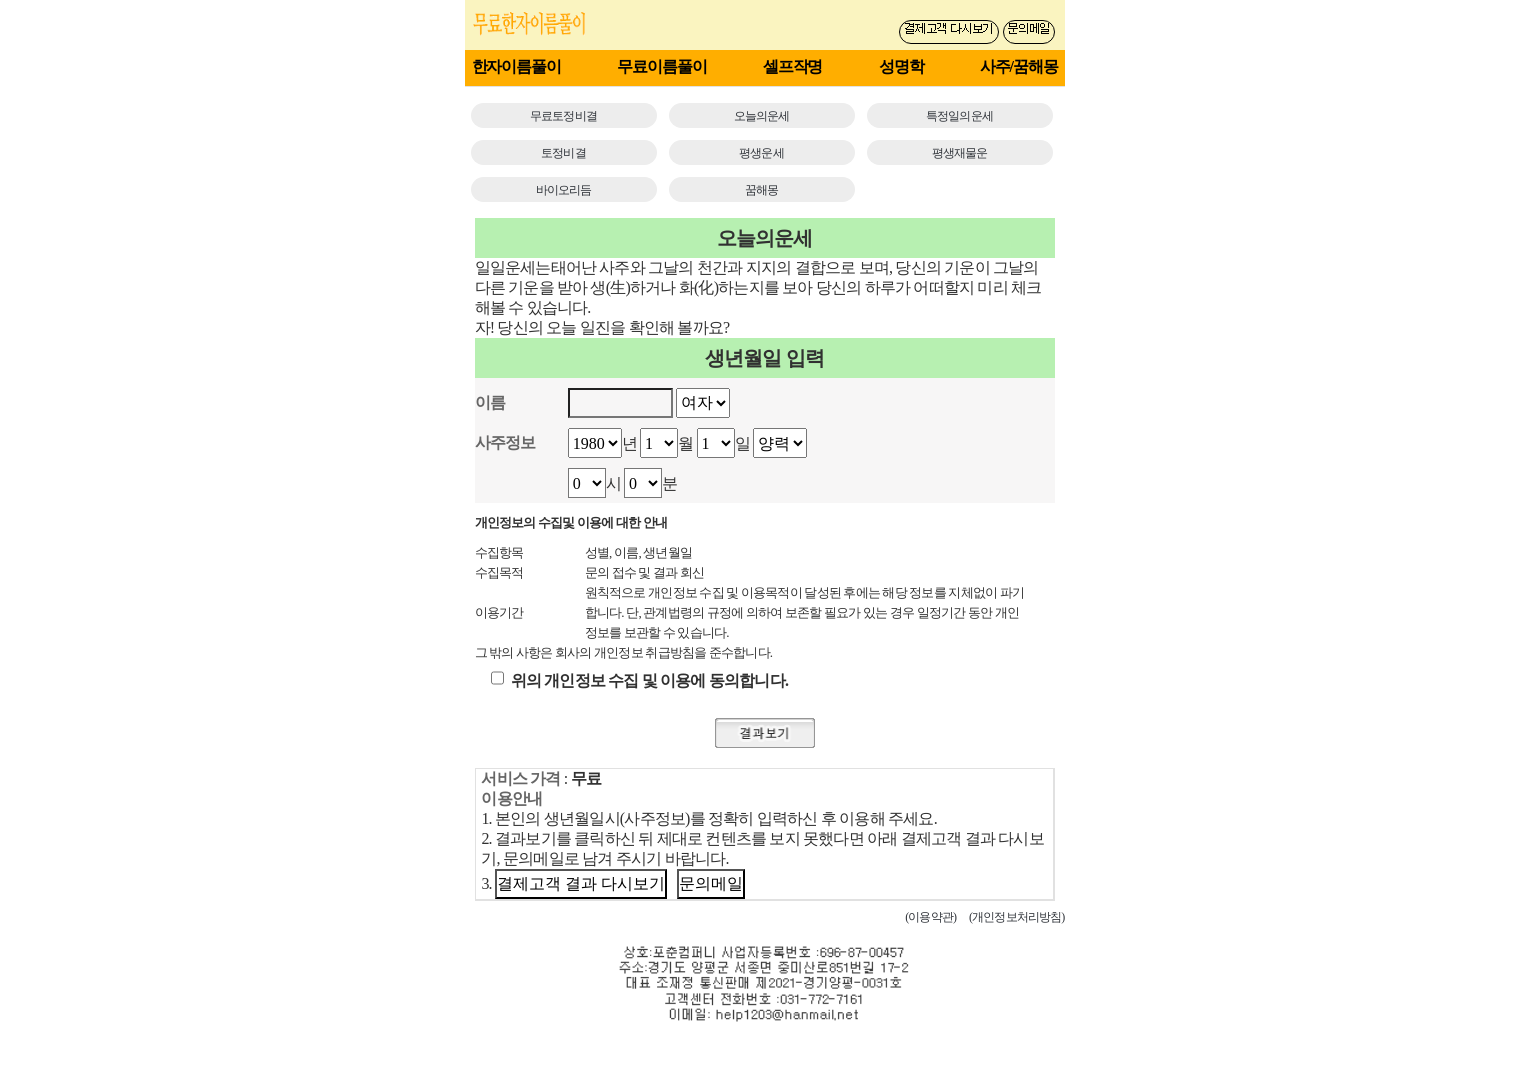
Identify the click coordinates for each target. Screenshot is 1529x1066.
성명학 (901, 66)
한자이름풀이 (516, 66)
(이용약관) (930, 917)
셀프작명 (793, 66)
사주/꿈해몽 (1019, 66)
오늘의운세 (762, 116)
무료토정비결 (563, 116)
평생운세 (761, 153)
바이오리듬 (564, 190)
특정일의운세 (959, 116)
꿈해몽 (761, 190)
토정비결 (563, 153)
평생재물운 (960, 153)
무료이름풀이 (661, 66)
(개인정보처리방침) (1017, 917)
